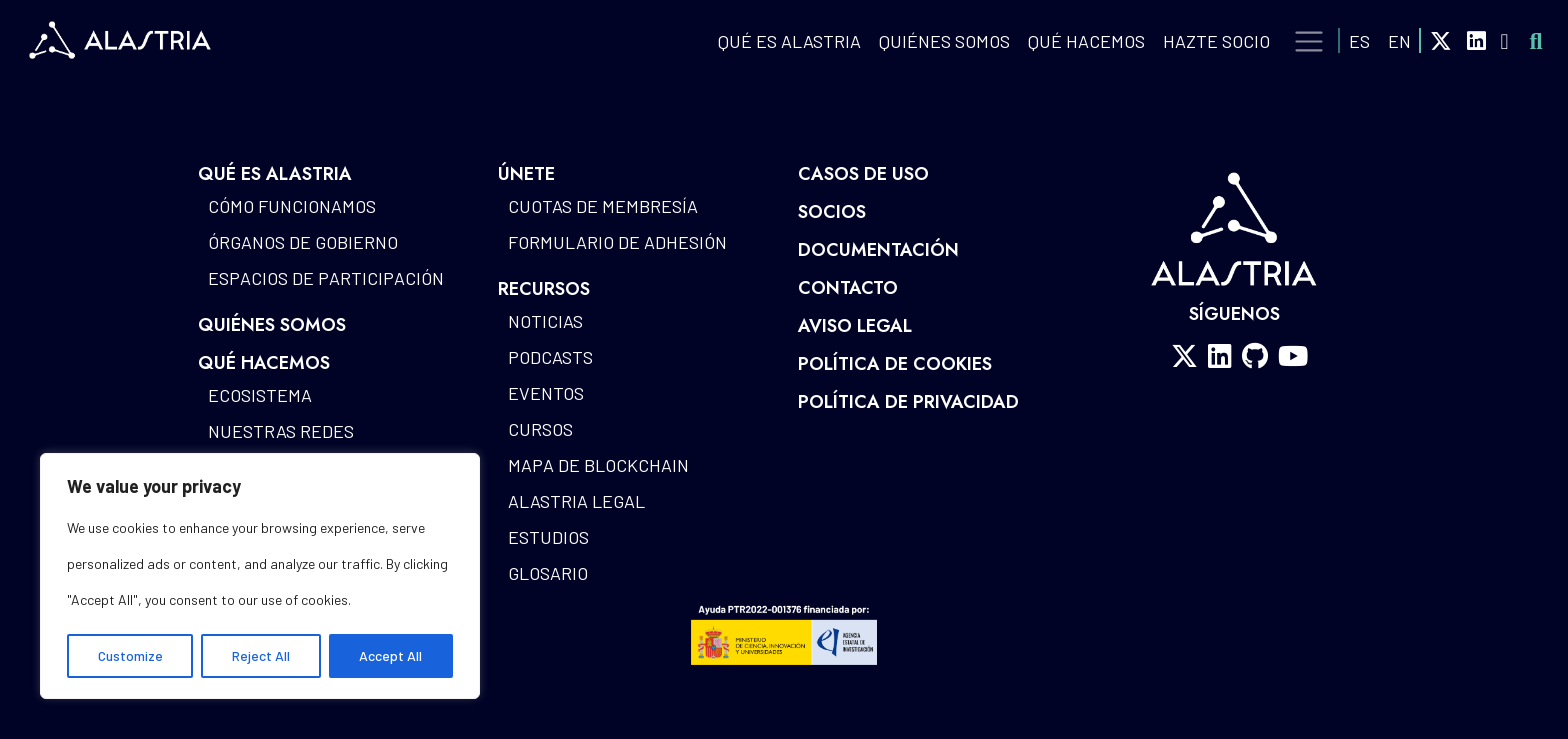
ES (1359, 41)
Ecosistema (260, 395)
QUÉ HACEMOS (1086, 41)
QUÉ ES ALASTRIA (789, 41)
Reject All (261, 655)
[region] (260, 576)
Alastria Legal (576, 501)
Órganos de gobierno (303, 242)
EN (1399, 41)
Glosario (548, 573)
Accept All (390, 655)
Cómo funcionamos (292, 206)
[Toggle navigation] (1309, 42)
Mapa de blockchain (598, 465)
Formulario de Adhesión (617, 242)
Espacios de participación (326, 278)
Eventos (546, 393)
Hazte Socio (1216, 41)
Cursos (540, 429)
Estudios (548, 537)
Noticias (545, 321)
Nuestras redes (281, 431)
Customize (130, 655)
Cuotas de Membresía (603, 206)
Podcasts (550, 357)
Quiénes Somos (944, 41)
